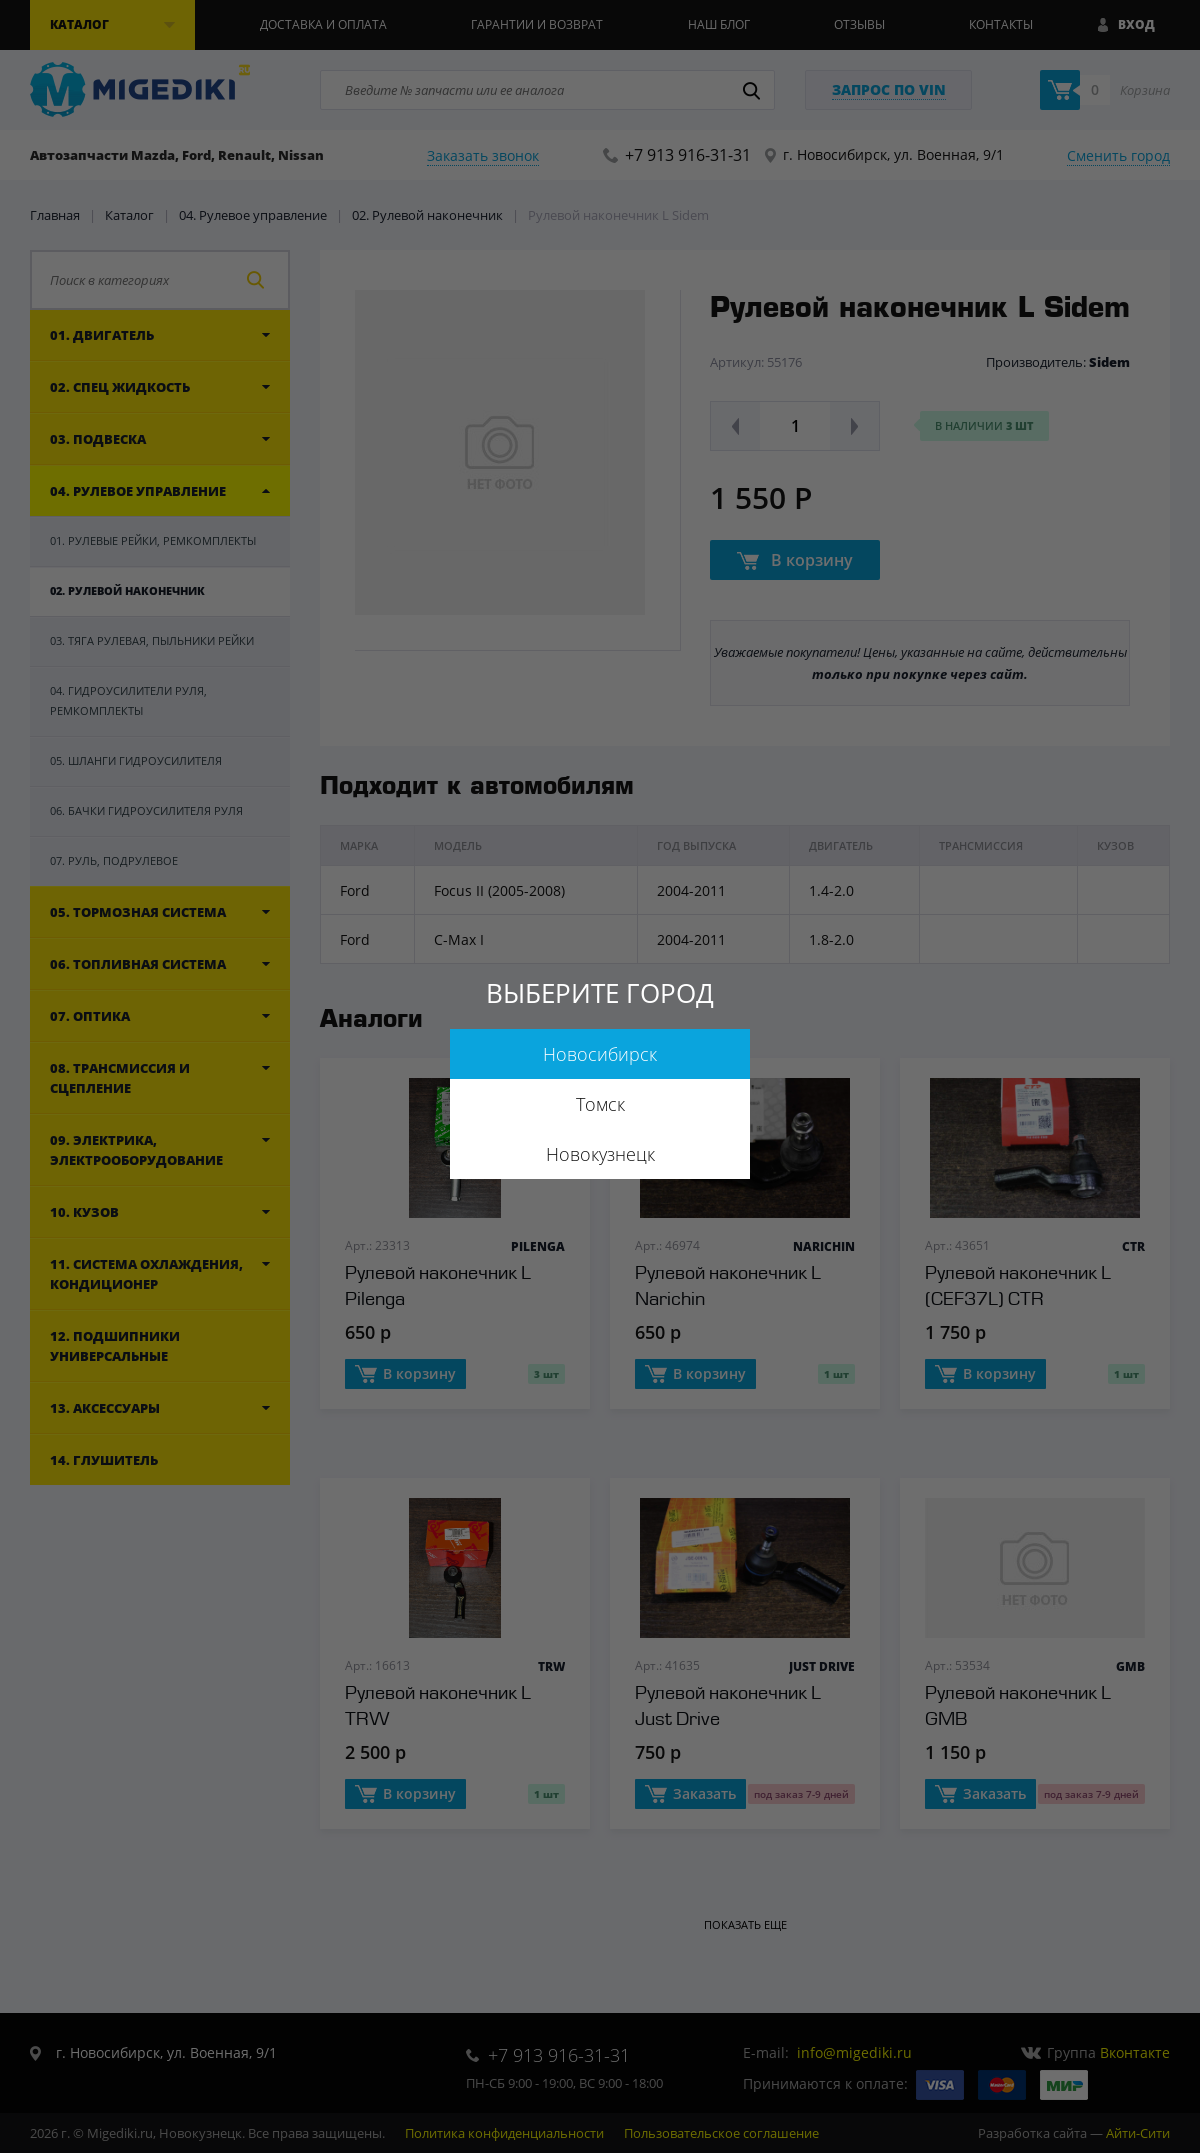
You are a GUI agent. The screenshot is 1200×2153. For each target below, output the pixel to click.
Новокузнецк (600, 1154)
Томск (600, 1104)
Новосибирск (600, 1054)
